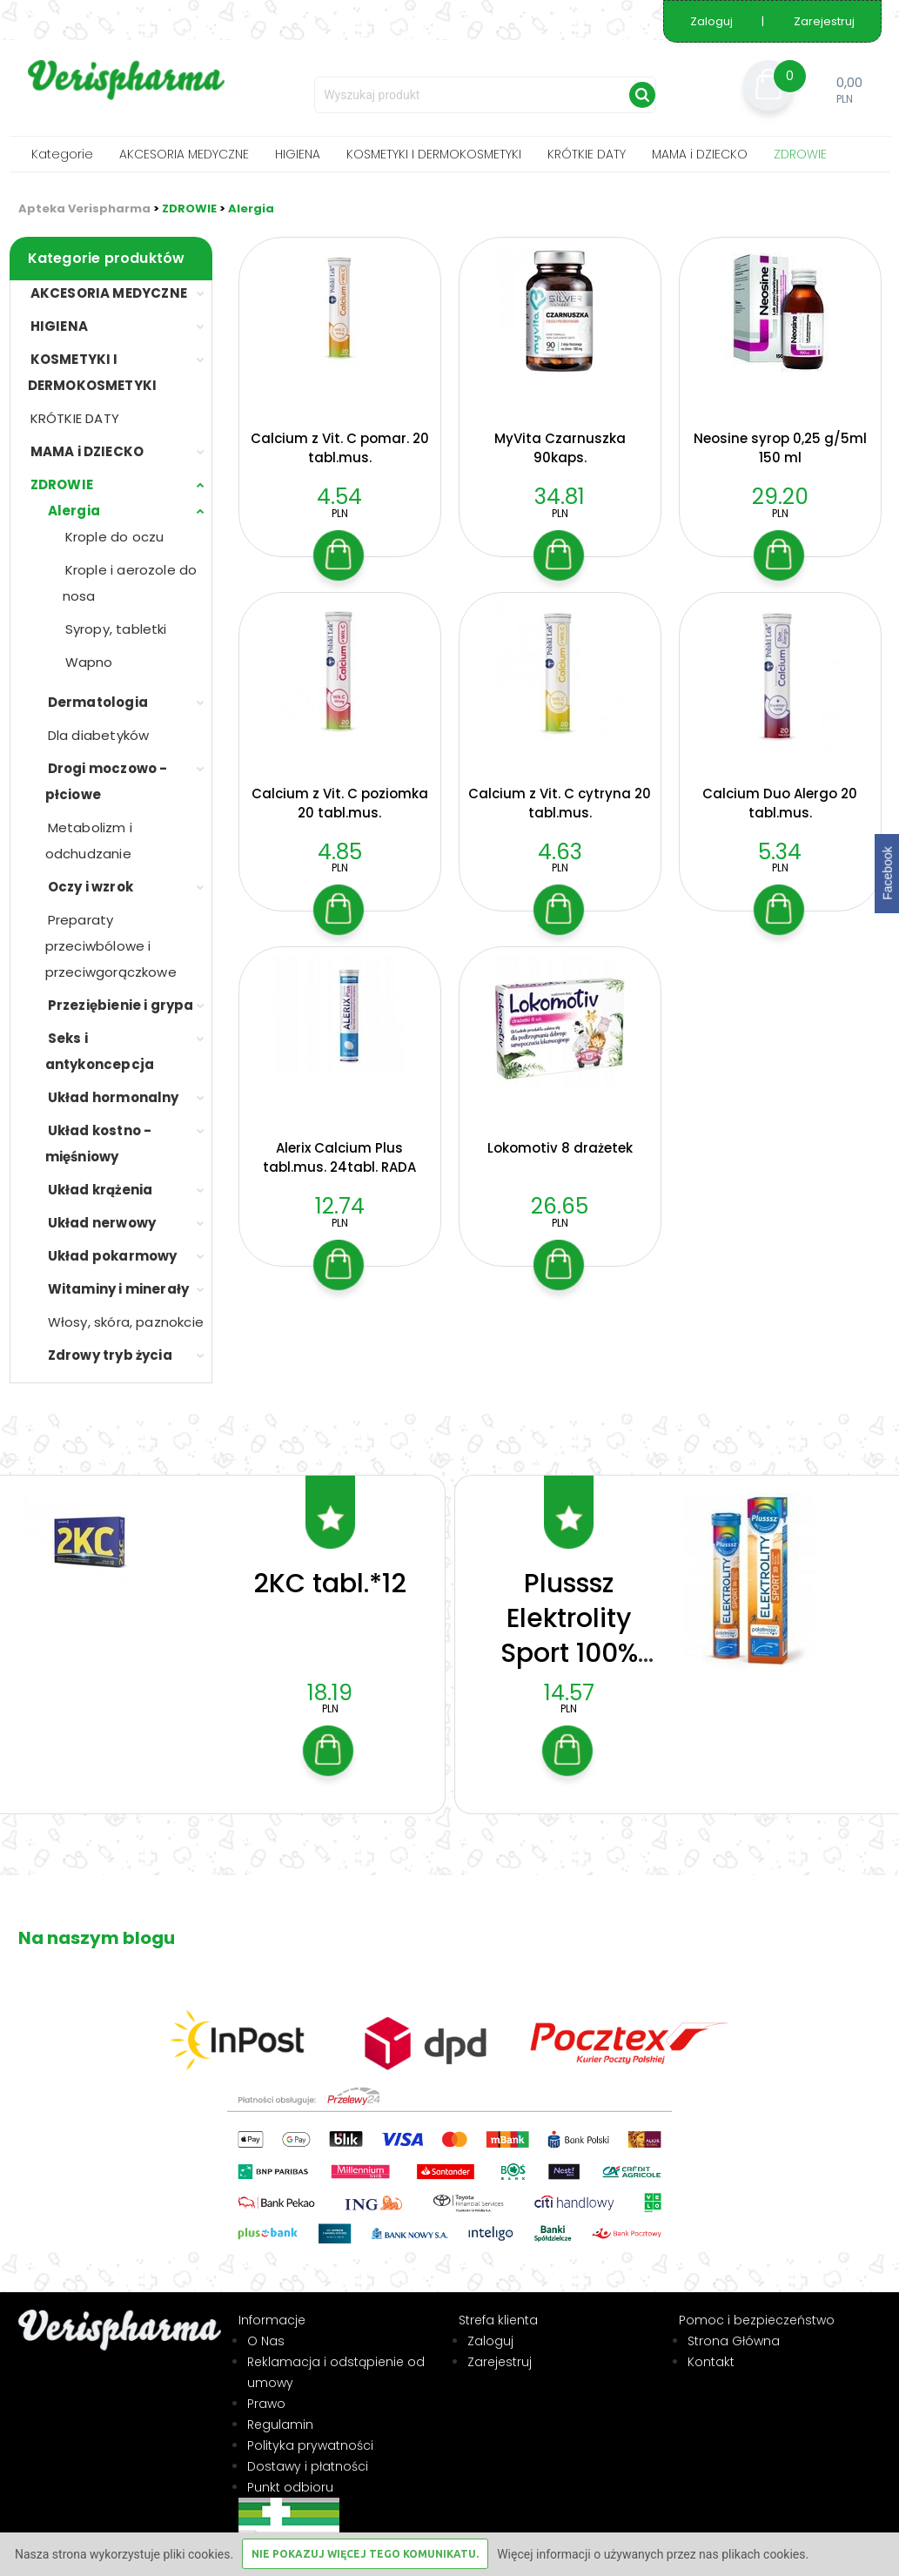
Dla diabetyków (99, 735)
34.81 (559, 496)
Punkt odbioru (290, 2474)
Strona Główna (734, 2328)
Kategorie (62, 154)
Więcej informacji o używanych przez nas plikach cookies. (652, 2554)
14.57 (569, 1680)
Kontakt (711, 2348)
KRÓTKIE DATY (586, 154)
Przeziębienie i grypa (121, 1005)
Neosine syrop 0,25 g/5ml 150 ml (780, 448)
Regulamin (280, 2411)
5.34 (780, 852)
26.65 (559, 1206)
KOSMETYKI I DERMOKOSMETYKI (433, 154)
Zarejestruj (824, 21)
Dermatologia (98, 702)
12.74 (340, 1206)
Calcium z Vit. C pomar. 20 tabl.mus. (340, 448)
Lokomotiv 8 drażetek (560, 1148)
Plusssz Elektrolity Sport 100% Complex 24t (569, 1622)
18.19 (329, 1680)
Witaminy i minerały (119, 1289)
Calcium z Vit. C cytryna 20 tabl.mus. (559, 803)
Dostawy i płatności (307, 2453)
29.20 (780, 496)
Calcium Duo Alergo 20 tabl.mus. (779, 803)
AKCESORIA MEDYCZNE (184, 154)
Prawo (266, 2390)
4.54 (339, 496)
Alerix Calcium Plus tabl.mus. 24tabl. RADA (339, 1157)
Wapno (89, 662)
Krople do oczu (114, 537)
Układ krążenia (100, 1189)
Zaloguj (712, 21)
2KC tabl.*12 (329, 1570)
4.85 (340, 852)
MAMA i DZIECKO (700, 154)
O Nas (266, 2328)
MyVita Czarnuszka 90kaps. (560, 448)
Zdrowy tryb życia (110, 1355)
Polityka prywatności (310, 2432)
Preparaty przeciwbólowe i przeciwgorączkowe (111, 946)
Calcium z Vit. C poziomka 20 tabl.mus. (340, 803)
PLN (340, 513)
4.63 (560, 852)
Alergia (251, 208)
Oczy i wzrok (90, 887)
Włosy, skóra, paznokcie (126, 1322)
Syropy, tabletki (116, 629)
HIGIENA (297, 154)
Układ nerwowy (102, 1223)
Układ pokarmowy (113, 1256)
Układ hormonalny (113, 1097)
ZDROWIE (800, 154)
